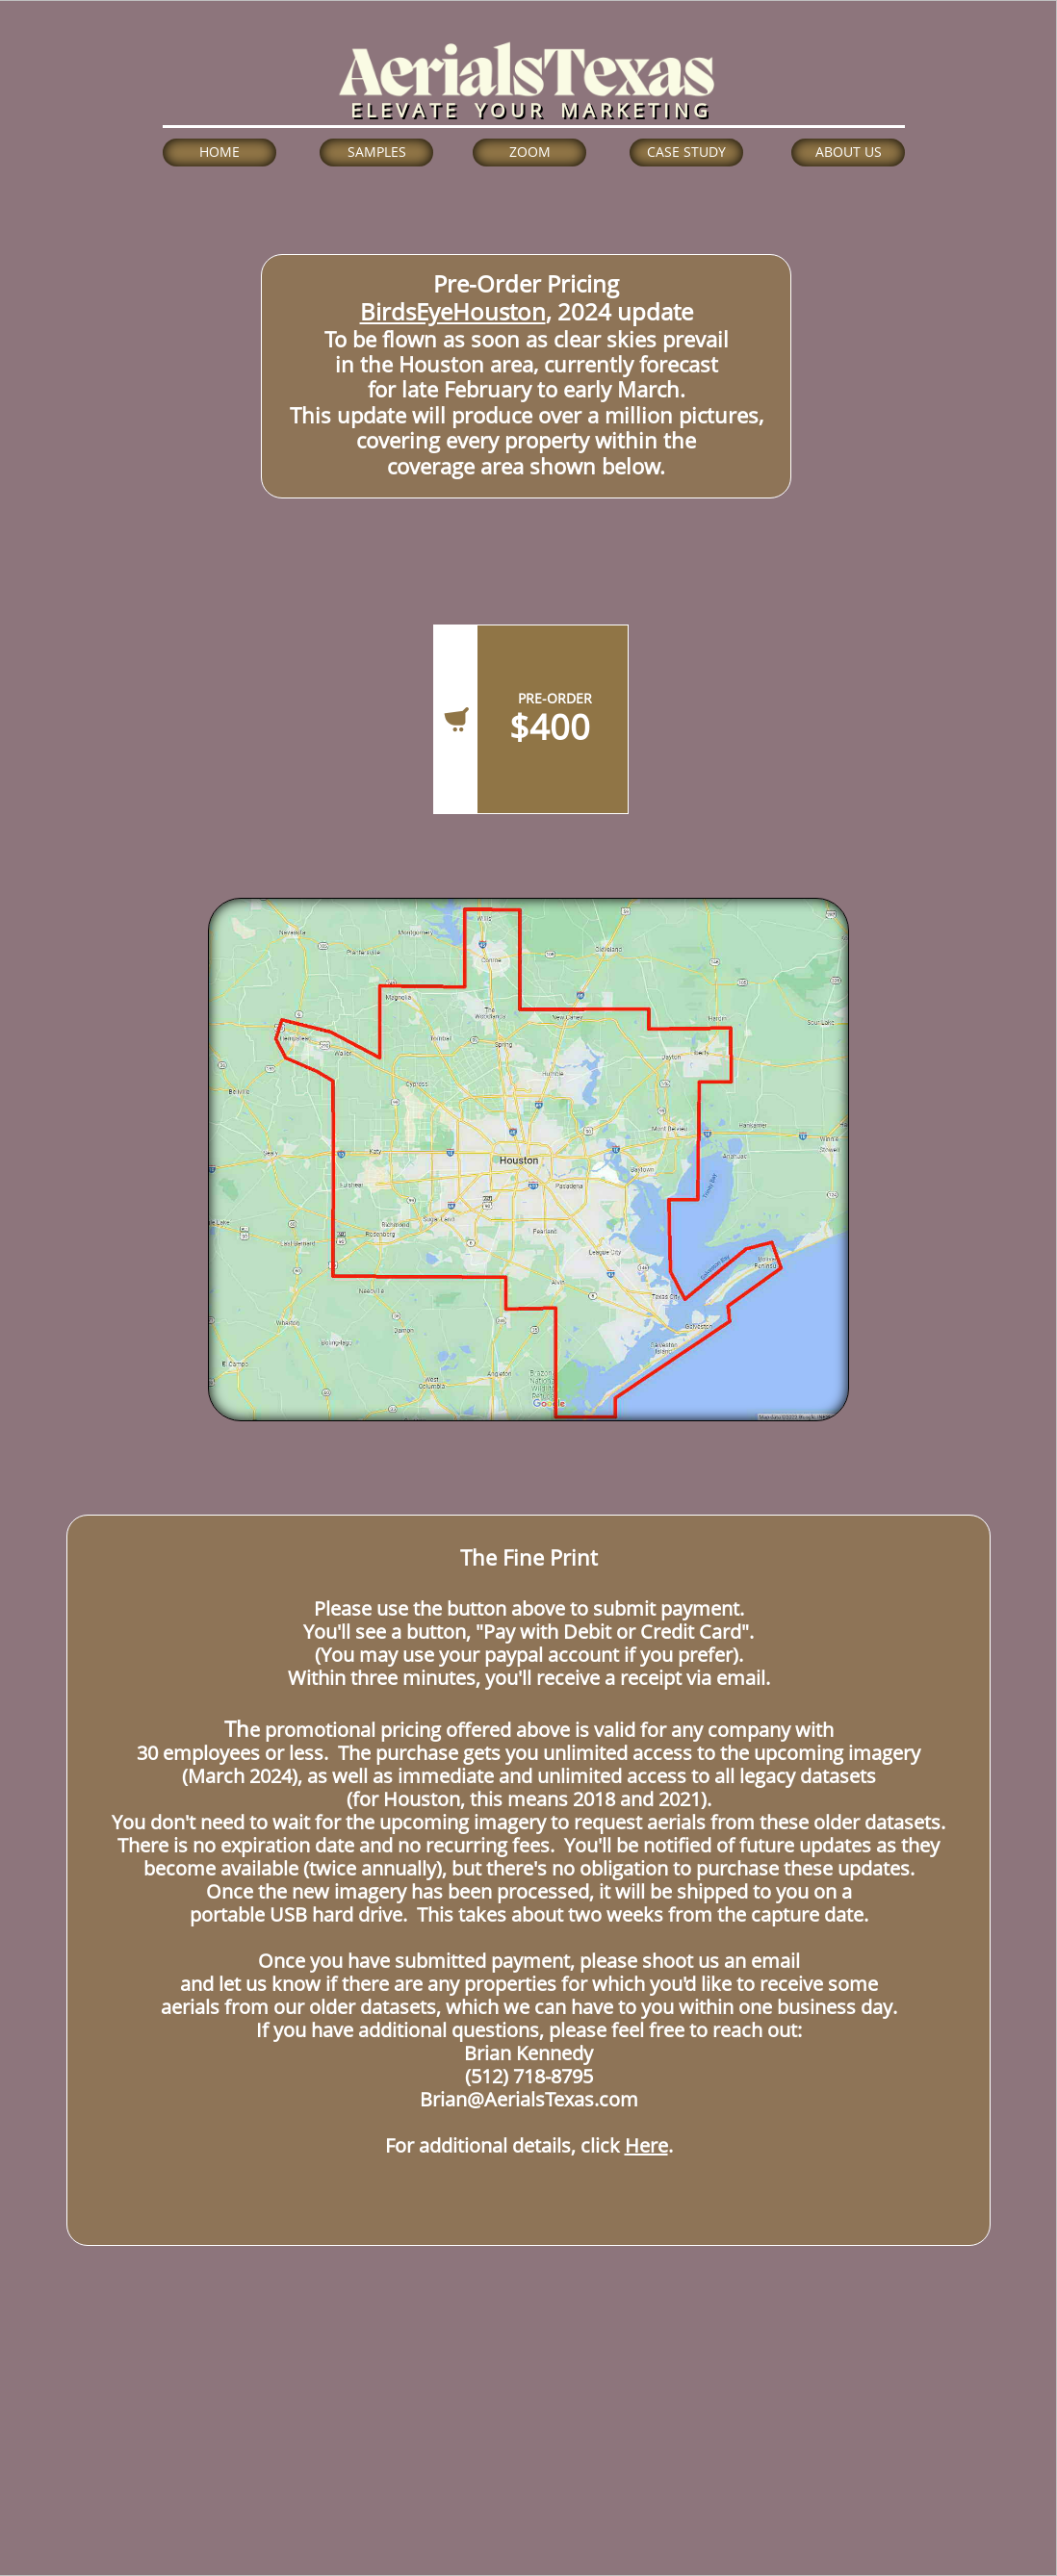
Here (646, 2145)
